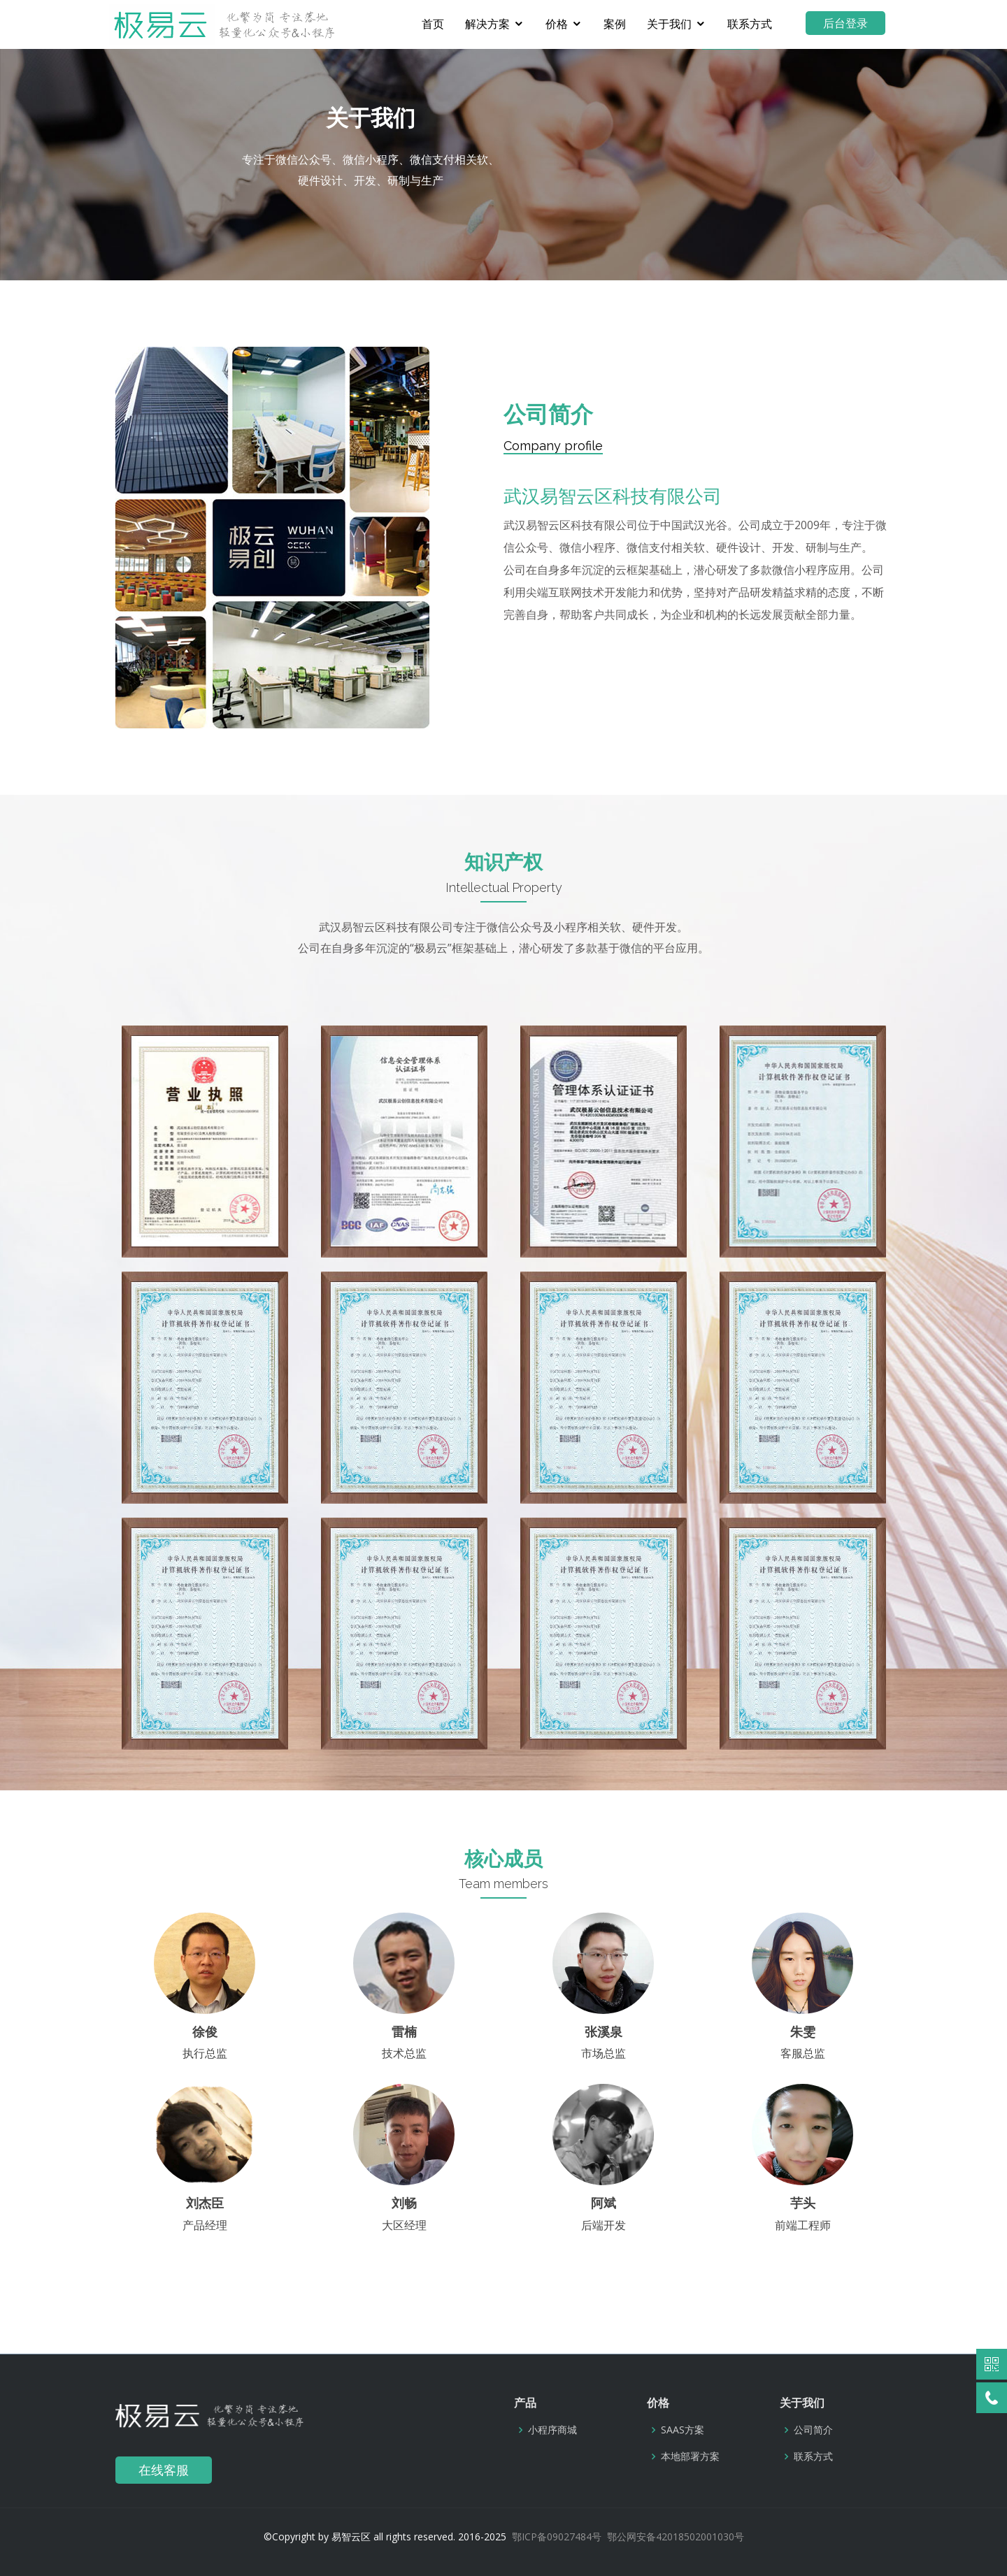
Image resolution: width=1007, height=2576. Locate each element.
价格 (563, 23)
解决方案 (493, 23)
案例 (621, 23)
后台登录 (851, 23)
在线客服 (163, 2470)
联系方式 (756, 23)
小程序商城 (552, 2430)
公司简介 (813, 2430)
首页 (439, 23)
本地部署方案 (690, 2456)
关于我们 (675, 23)
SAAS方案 (682, 2430)
